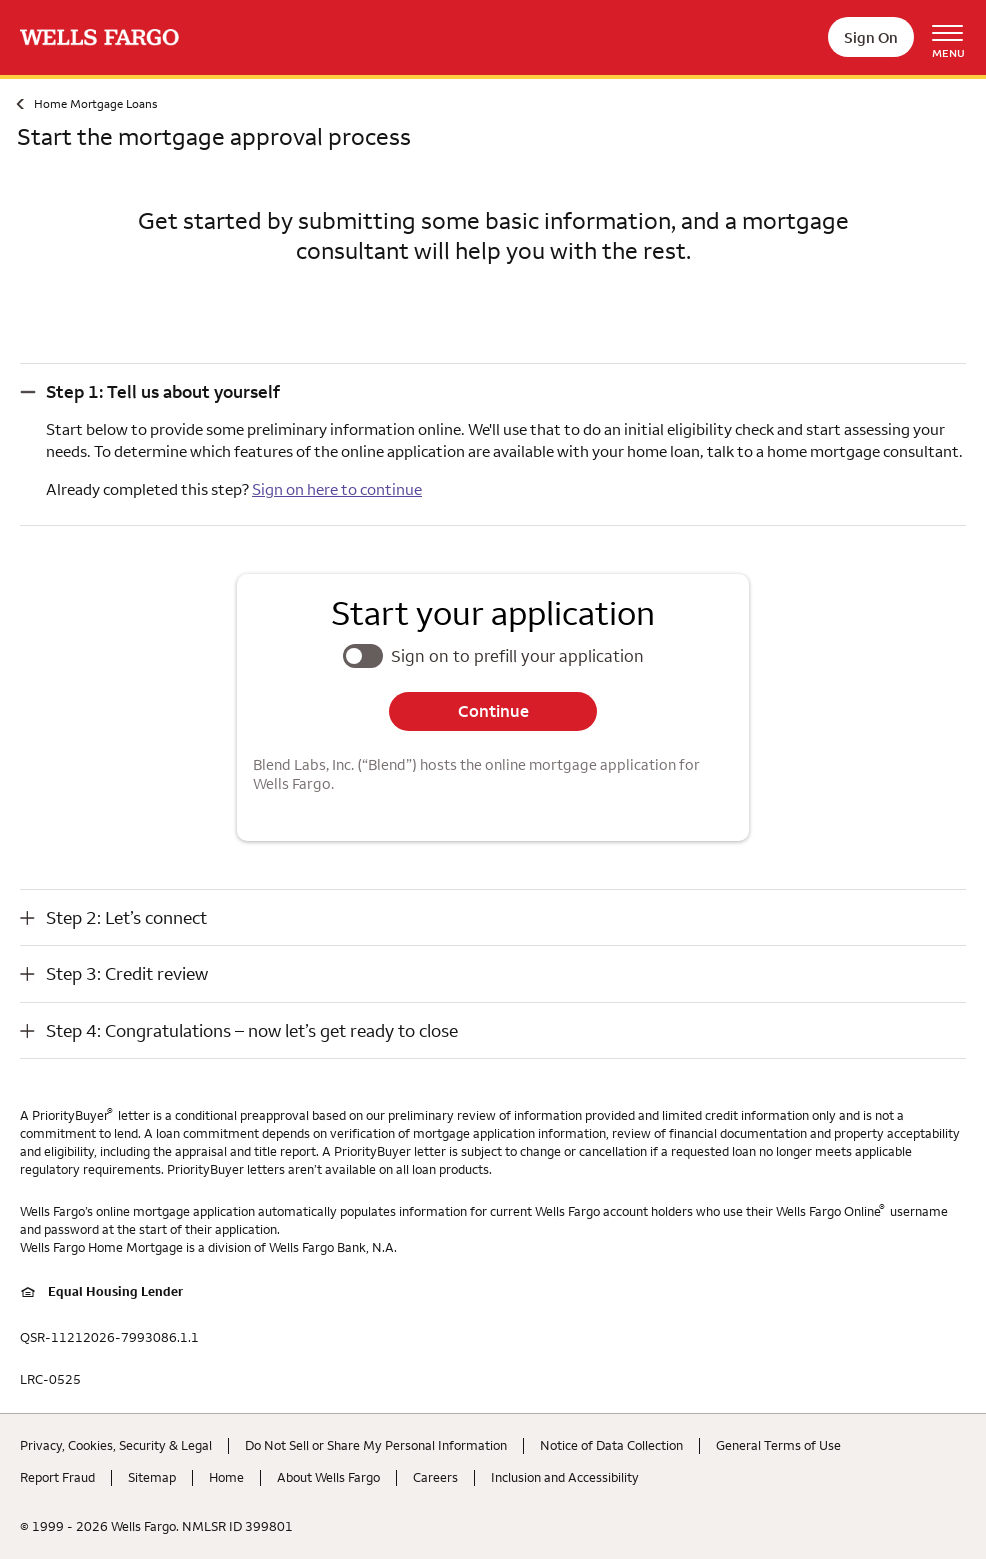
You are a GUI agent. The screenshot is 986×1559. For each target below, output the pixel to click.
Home (226, 1477)
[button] (493, 391)
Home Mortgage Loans (95, 103)
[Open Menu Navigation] (955, 37)
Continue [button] (493, 711)
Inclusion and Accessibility (565, 1477)
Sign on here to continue (337, 489)
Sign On (871, 37)
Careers (435, 1477)
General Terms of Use (778, 1445)
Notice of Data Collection (611, 1445)
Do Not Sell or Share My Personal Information (376, 1445)
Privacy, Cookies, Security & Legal (116, 1445)
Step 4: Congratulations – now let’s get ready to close (252, 1030)
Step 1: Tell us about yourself (163, 391)
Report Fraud (57, 1477)
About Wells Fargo (328, 1477)
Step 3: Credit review (127, 973)
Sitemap (152, 1477)
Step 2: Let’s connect (126, 917)
